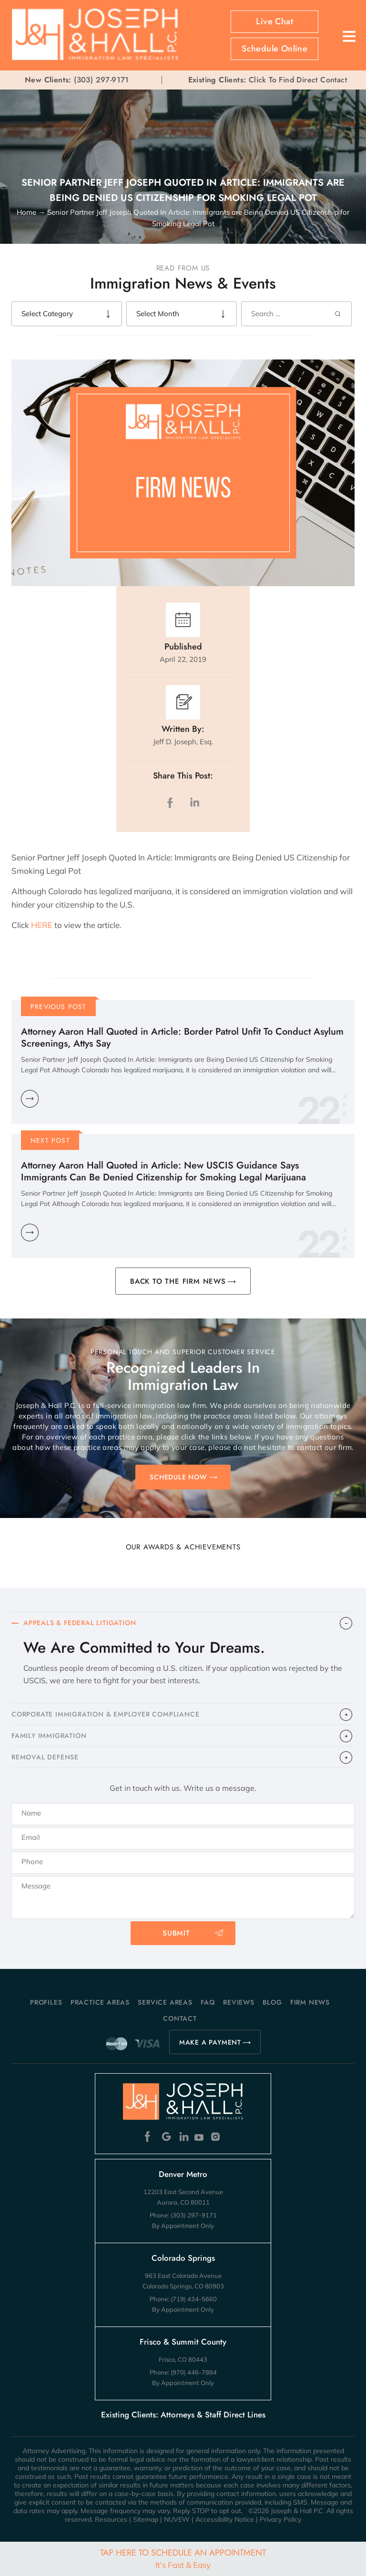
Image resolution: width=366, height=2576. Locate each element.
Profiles (46, 2002)
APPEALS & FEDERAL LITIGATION (79, 1622)
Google (166, 2136)
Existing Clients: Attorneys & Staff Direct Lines (183, 2414)
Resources (111, 2519)
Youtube (199, 2136)
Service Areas (165, 2002)
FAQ (207, 2002)
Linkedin (183, 2136)
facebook (172, 802)
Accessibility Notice (224, 2519)
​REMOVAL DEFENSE (45, 1757)
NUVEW (177, 2519)
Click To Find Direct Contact (267, 80)
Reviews (238, 2002)
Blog (272, 2002)
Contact (180, 2018)
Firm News (310, 2002)
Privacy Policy (280, 2519)
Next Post (50, 1140)
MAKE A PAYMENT (210, 2042)
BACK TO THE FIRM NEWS (178, 1281)
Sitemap (145, 2519)
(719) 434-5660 (194, 2299)
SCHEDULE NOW (178, 1477)
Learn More (30, 1099)
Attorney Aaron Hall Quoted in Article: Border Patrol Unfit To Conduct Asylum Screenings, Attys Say (182, 1037)
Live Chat (274, 21)
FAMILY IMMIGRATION (48, 1735)
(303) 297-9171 (101, 80)
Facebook (149, 2136)
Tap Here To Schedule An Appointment (183, 2558)
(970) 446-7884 (194, 2372)
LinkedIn (194, 802)
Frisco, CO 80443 (183, 2359)
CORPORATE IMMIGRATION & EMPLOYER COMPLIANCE (105, 1714)
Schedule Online (274, 48)
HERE (40, 925)
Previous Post (58, 1006)
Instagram (216, 2136)
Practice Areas (100, 2002)
